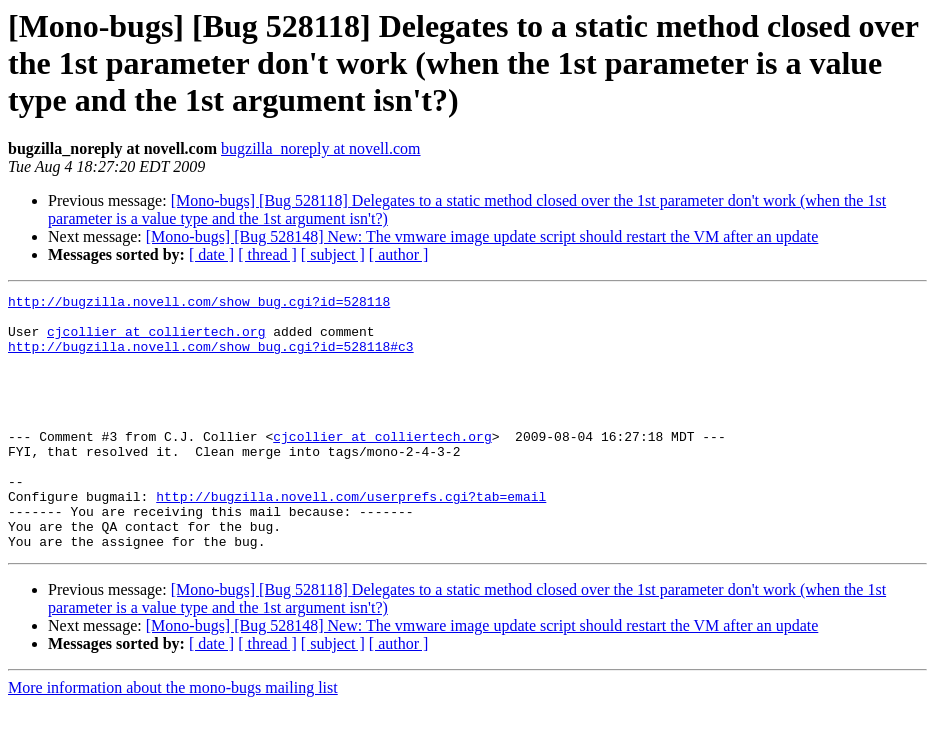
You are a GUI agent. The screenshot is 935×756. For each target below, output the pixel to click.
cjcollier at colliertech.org (156, 340)
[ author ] (399, 254)
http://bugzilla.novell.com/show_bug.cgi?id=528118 (199, 304)
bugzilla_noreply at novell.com (321, 148)
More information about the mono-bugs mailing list (173, 738)
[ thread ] (267, 254)
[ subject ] (333, 254)
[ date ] (211, 254)
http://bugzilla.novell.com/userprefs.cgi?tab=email (351, 538)
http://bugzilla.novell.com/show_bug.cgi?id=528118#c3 (211, 358)
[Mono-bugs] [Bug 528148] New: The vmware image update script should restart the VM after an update (482, 236)
